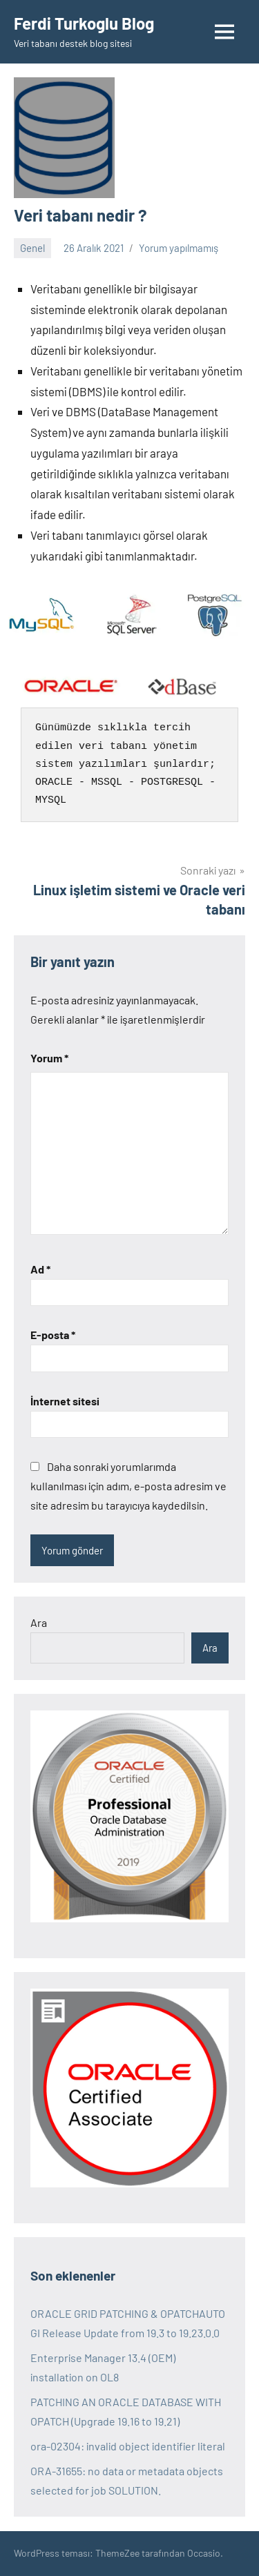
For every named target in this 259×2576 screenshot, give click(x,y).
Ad (40, 1269)
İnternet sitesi (64, 1400)
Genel (32, 248)
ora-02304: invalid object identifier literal (127, 2445)
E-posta (52, 1334)
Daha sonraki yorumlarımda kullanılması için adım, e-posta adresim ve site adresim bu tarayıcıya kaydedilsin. (128, 1486)
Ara (38, 1622)
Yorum (49, 1057)
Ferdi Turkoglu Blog (84, 23)
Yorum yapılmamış (178, 248)
